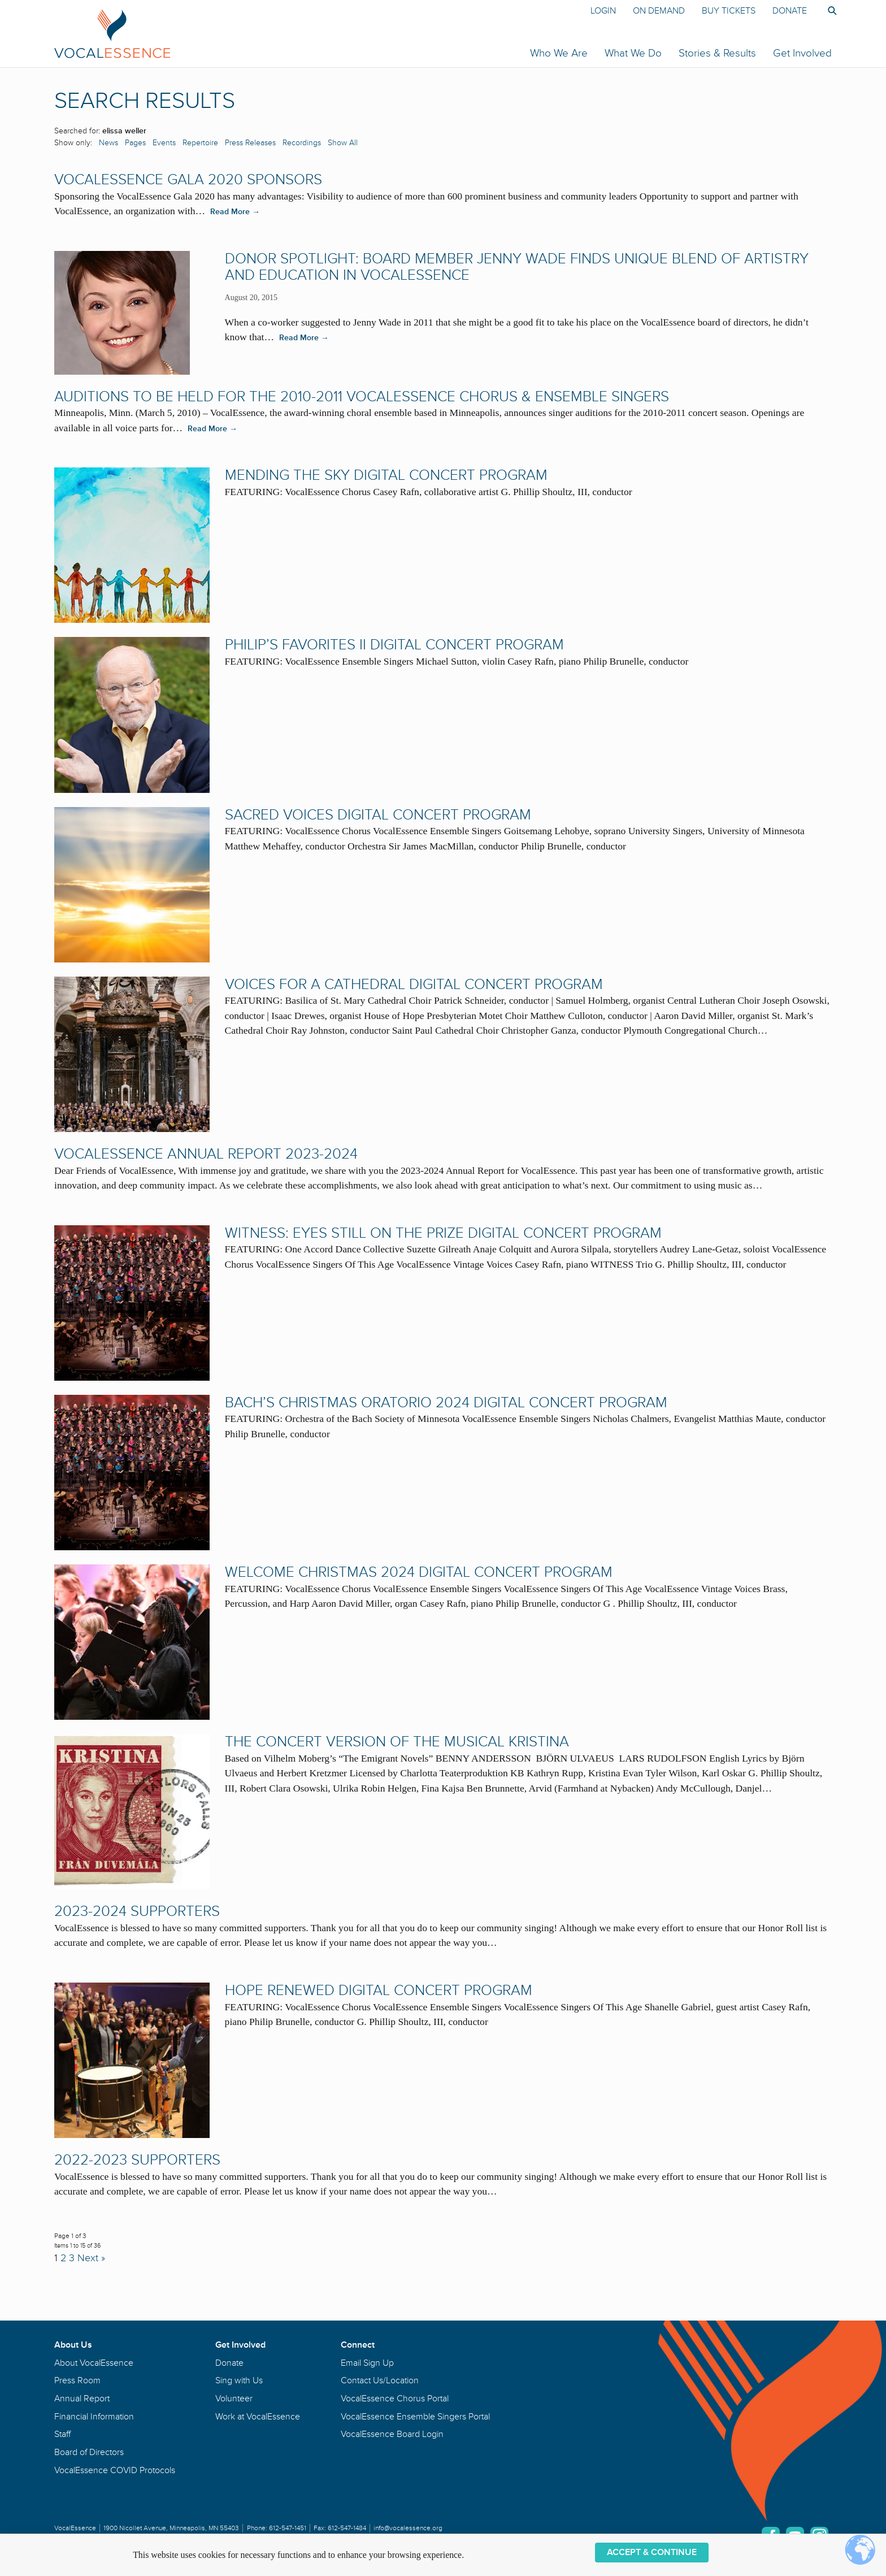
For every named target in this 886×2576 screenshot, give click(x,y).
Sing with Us (239, 2380)
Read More (235, 211)
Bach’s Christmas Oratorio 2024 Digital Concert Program (446, 1403)
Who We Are (559, 53)
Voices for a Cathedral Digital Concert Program (414, 984)
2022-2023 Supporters (137, 2160)
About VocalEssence (93, 2363)
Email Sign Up (367, 2363)
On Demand (659, 10)
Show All (343, 143)
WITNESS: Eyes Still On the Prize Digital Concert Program (443, 1233)
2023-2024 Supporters (137, 1911)
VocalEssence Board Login (392, 2434)
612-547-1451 (287, 2528)
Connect (358, 2345)
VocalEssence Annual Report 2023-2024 (206, 1154)
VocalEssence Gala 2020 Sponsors (188, 180)
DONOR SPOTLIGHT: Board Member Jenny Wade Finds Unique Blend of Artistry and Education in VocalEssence (517, 267)
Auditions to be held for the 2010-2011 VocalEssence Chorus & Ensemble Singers (361, 397)
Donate (789, 10)
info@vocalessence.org (407, 2528)
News (108, 143)
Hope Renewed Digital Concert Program (378, 1990)
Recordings (302, 143)
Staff (62, 2434)
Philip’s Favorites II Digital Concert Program (394, 645)
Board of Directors (89, 2452)
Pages (135, 143)
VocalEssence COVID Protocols (114, 2470)
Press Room (77, 2380)
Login (603, 10)
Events (164, 143)
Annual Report (82, 2398)
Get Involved (802, 53)
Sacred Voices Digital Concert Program (378, 815)
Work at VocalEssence (257, 2416)
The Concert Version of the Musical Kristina (397, 1742)
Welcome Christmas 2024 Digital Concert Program (419, 1572)
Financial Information (94, 2416)
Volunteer (234, 2398)
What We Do (633, 53)
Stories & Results (717, 53)
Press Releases (250, 143)
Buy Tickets (728, 10)
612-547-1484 (347, 2528)
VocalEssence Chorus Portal (395, 2398)
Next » (91, 2258)
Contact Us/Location (380, 2380)
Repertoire (200, 143)
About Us (73, 2345)
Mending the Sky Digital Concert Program (386, 475)
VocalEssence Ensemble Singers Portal (415, 2416)
